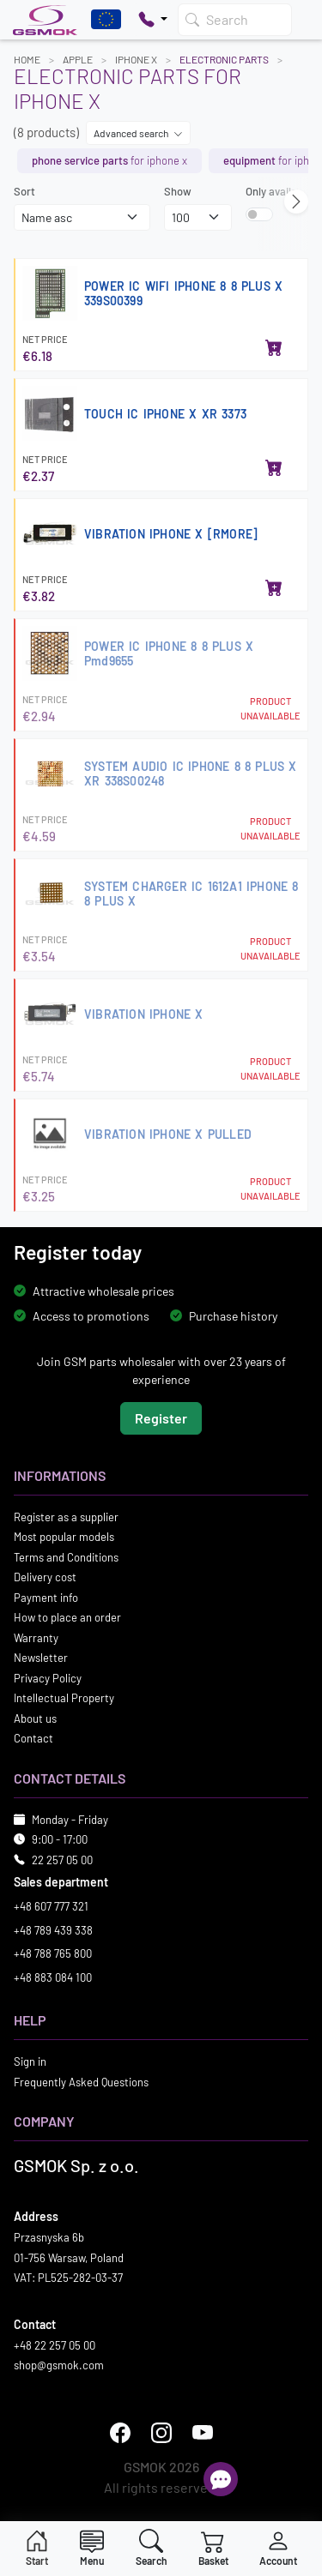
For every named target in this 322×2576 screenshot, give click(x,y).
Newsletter (41, 1657)
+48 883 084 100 (53, 1976)
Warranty (36, 1637)
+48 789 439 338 (53, 1929)
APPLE (78, 59)
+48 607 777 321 (51, 1906)
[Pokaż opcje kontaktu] (152, 19)
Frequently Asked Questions (81, 2081)
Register (161, 1417)
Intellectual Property (64, 1698)
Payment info (46, 1597)
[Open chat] (221, 2479)
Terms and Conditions (66, 1556)
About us (35, 1717)
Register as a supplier (66, 1516)
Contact (33, 1738)
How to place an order (67, 1617)
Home (27, 59)
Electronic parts (224, 59)
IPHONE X (136, 59)
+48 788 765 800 (53, 1953)
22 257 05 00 (62, 1859)
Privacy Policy (48, 1677)
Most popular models (64, 1537)
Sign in (30, 2061)
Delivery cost (45, 1577)
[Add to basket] (274, 349)
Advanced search (138, 133)
